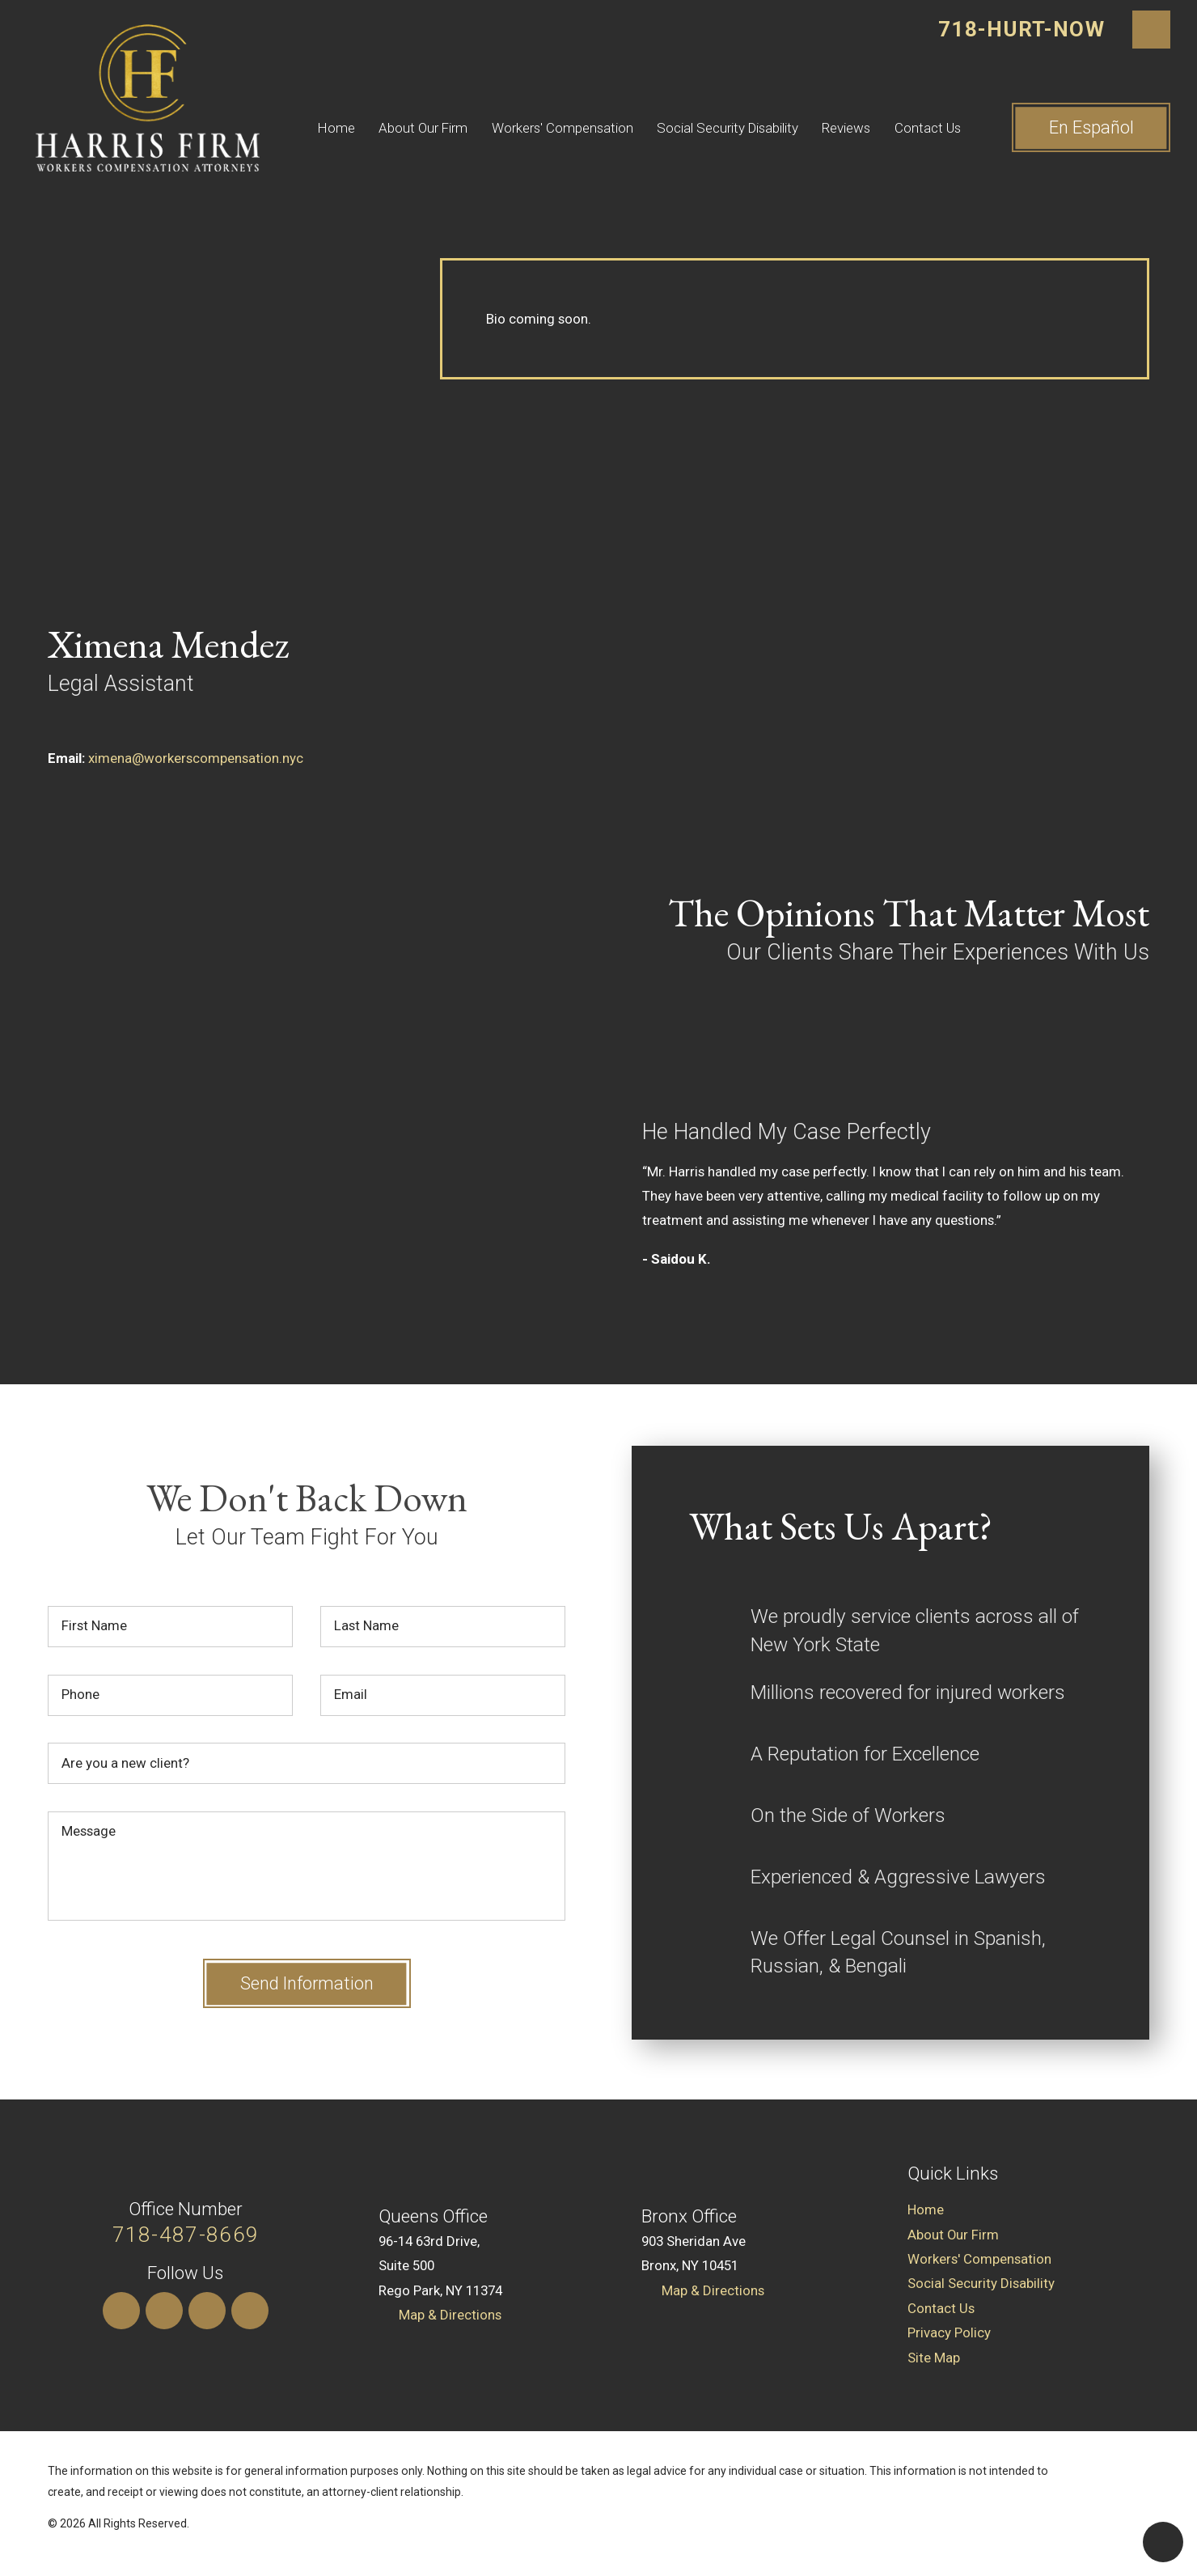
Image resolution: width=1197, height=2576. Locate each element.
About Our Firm (423, 128)
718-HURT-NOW (1021, 29)
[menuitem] (348, 128)
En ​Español (1091, 127)
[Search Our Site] (1151, 30)
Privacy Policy (949, 2332)
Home (336, 128)
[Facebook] (250, 2310)
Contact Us (928, 128)
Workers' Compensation (562, 128)
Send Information (307, 1983)
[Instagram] (121, 2310)
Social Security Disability (727, 128)
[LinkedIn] (164, 2310)
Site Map (933, 2357)
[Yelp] (207, 2310)
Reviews (846, 128)
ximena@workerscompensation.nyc (195, 758)
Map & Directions (450, 2315)
